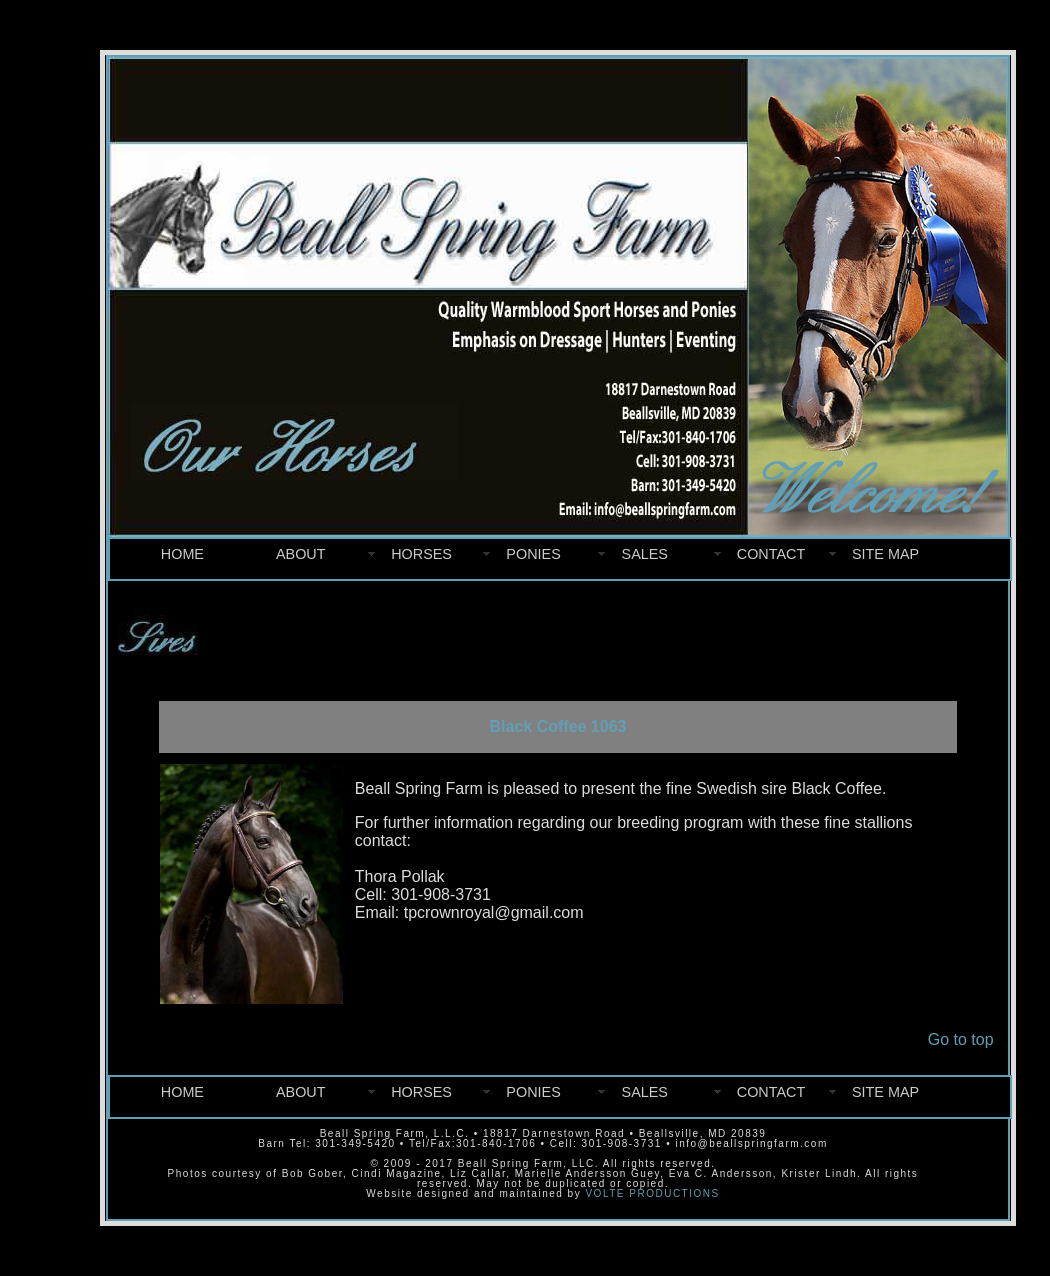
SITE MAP (885, 554)
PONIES (533, 554)
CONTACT (771, 554)
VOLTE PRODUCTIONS (652, 1193)
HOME (182, 554)
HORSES (421, 554)
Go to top (961, 1039)
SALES (645, 554)
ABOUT (301, 554)
